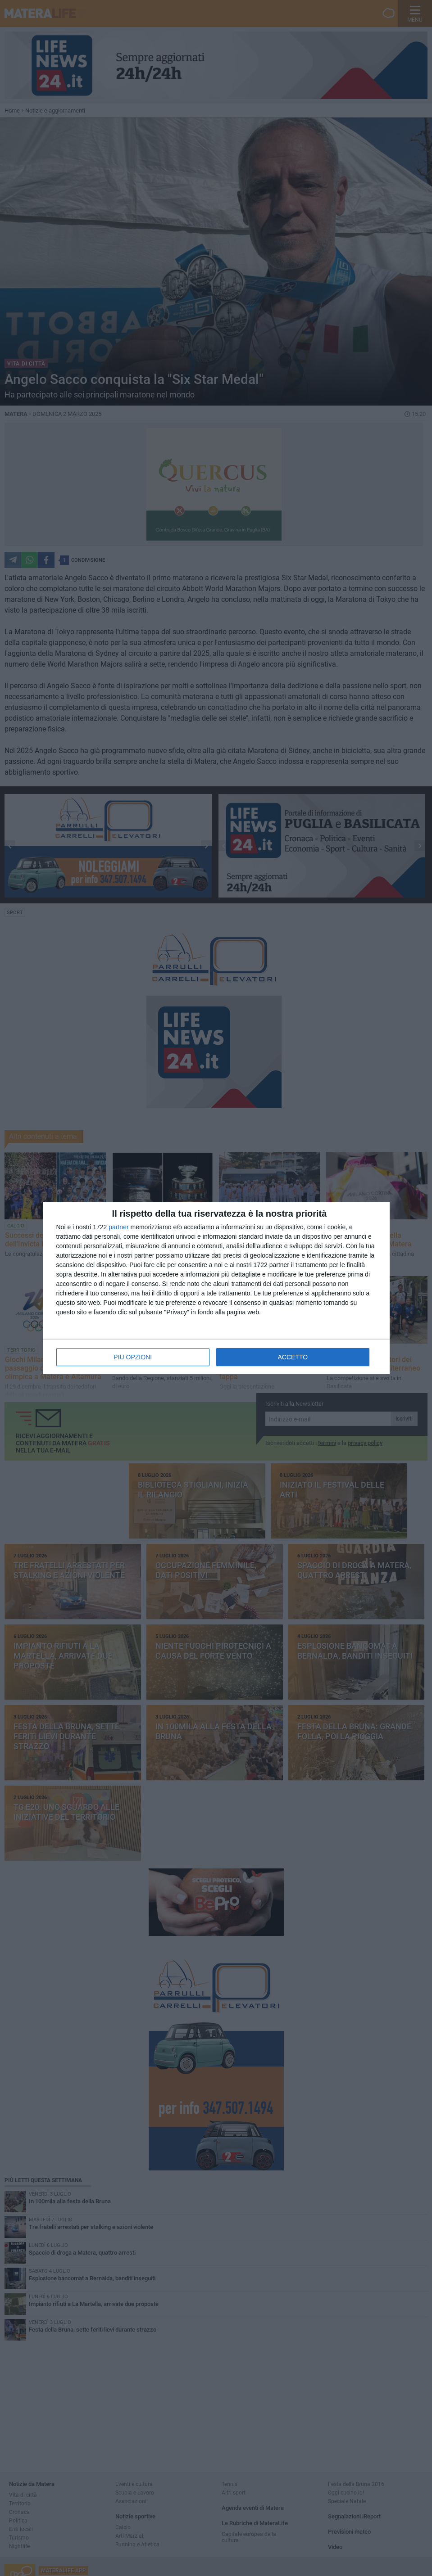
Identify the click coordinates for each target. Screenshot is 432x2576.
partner (118, 1227)
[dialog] (216, 1288)
